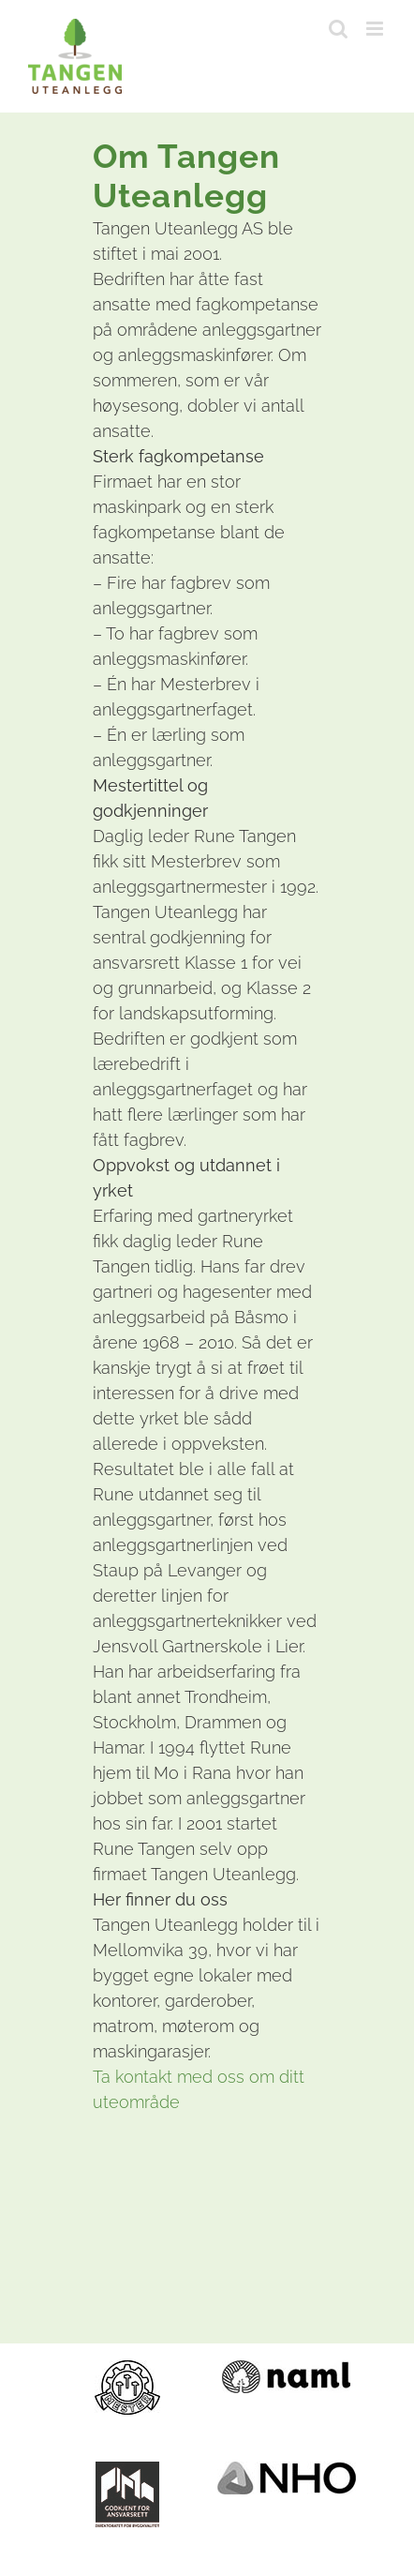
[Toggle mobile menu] (376, 28)
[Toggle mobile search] (338, 28)
